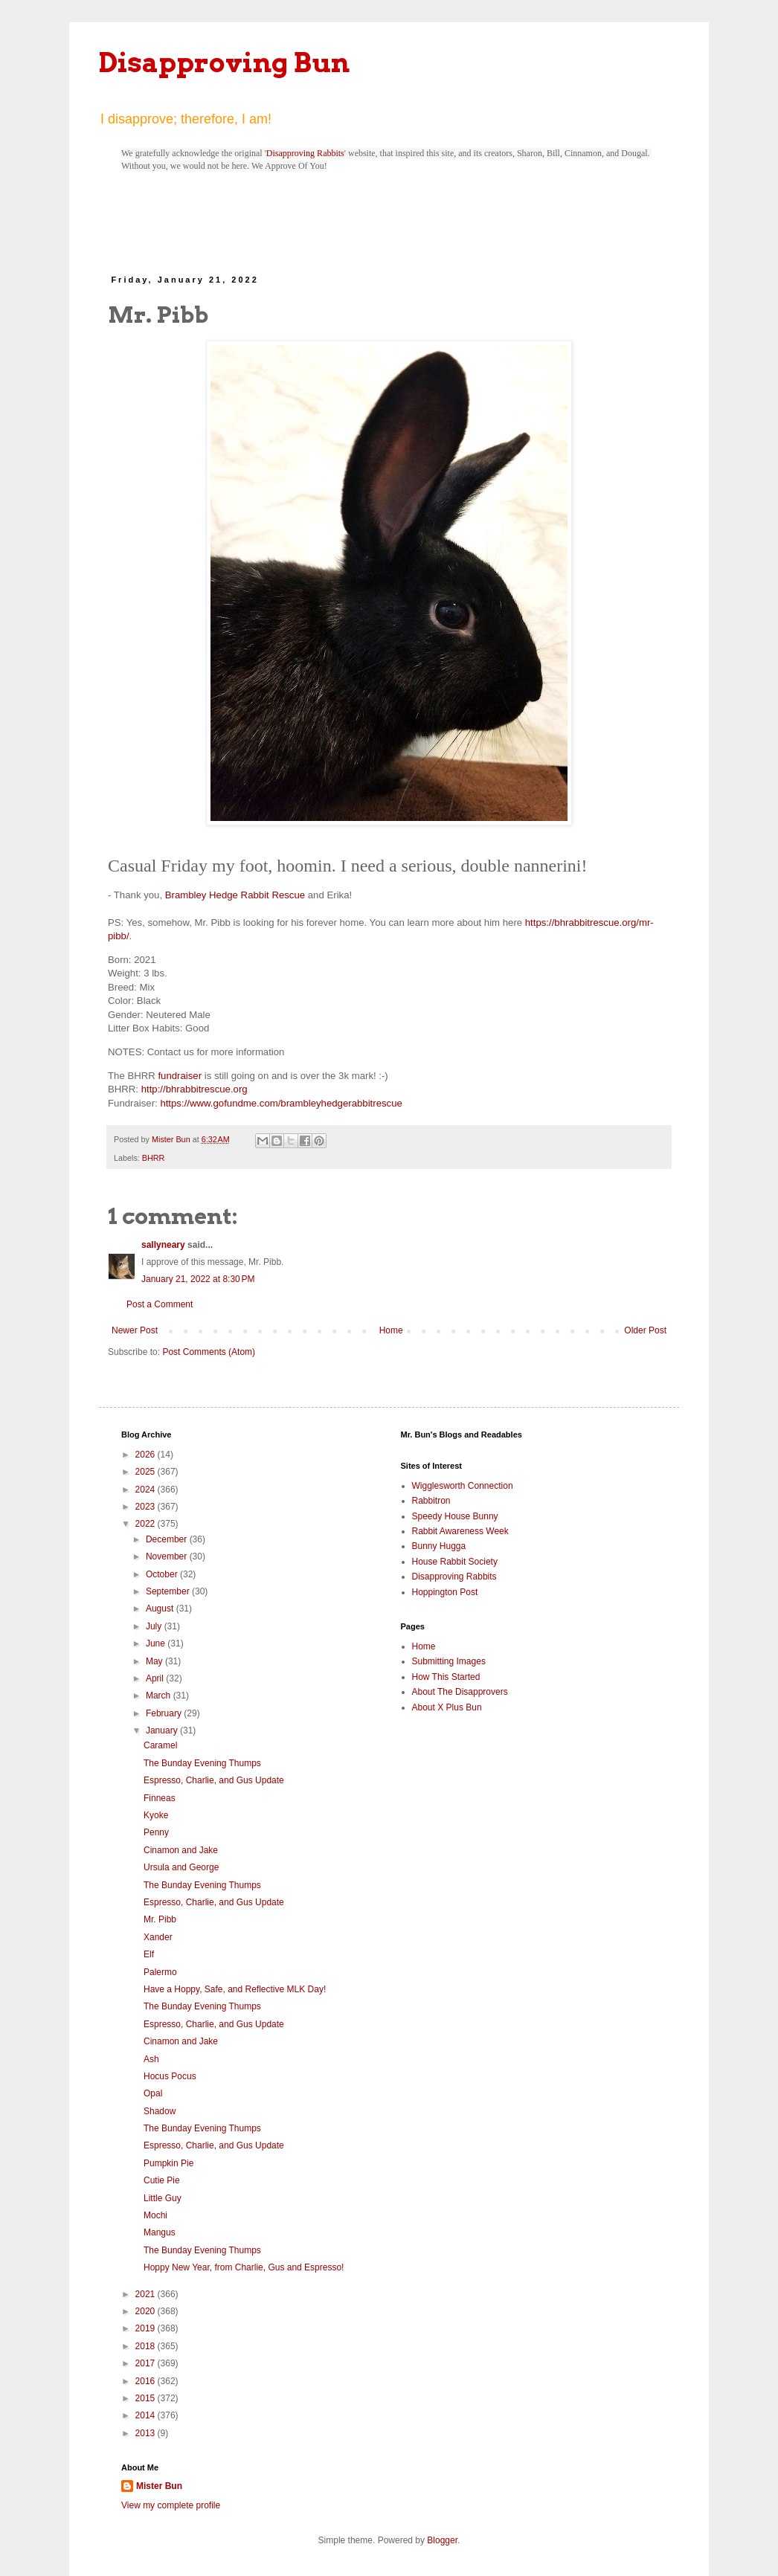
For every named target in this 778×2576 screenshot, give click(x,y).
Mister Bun (159, 2486)
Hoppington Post (445, 1592)
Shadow (160, 2111)
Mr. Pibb (160, 1919)
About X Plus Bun (447, 1707)
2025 (146, 1471)
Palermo (160, 1972)
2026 (146, 1454)
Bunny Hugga (439, 1546)
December (168, 1539)
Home (391, 1330)
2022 (146, 1524)
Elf (149, 1954)
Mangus (160, 2232)
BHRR (153, 1157)
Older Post (645, 1330)
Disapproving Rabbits (305, 153)
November (168, 1556)
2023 (146, 1506)
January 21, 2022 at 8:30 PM (197, 1279)
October (163, 1574)
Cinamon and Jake (181, 1850)
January (163, 1730)
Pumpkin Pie (168, 2163)
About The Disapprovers (460, 1692)
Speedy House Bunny (455, 1516)
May (155, 1661)
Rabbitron (431, 1500)
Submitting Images (449, 1661)
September (169, 1591)
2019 (146, 2328)
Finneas (160, 1798)
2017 (146, 2363)
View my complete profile (170, 2505)
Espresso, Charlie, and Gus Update (214, 1780)
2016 (146, 2381)
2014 (146, 2415)
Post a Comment (159, 1304)
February (165, 1713)
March (159, 1695)
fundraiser (180, 1075)
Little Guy (162, 2198)
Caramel (160, 1745)
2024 (146, 1489)
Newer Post (135, 1330)
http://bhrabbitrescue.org (194, 1089)
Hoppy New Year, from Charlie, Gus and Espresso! (244, 2267)
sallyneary (163, 1245)
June (156, 1643)
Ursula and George (181, 1867)
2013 (146, 2433)
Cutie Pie (162, 2180)
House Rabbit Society (455, 1561)
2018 (146, 2346)
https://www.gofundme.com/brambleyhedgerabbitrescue (281, 1103)
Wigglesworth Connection (462, 1486)
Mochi (155, 2215)
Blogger (442, 2540)
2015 (146, 2398)
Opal (153, 2093)
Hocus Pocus (170, 2076)
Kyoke (156, 1815)
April (156, 1678)
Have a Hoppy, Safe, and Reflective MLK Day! (235, 1989)
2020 (146, 2311)
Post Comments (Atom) (208, 1352)
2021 (146, 2294)
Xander (158, 1937)
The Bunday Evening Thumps (202, 1763)
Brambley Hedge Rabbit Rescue (235, 895)
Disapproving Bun (224, 62)
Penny (156, 1832)
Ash (151, 2059)
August (161, 1608)
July (155, 1626)
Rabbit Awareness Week (460, 1531)
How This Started (446, 1677)
